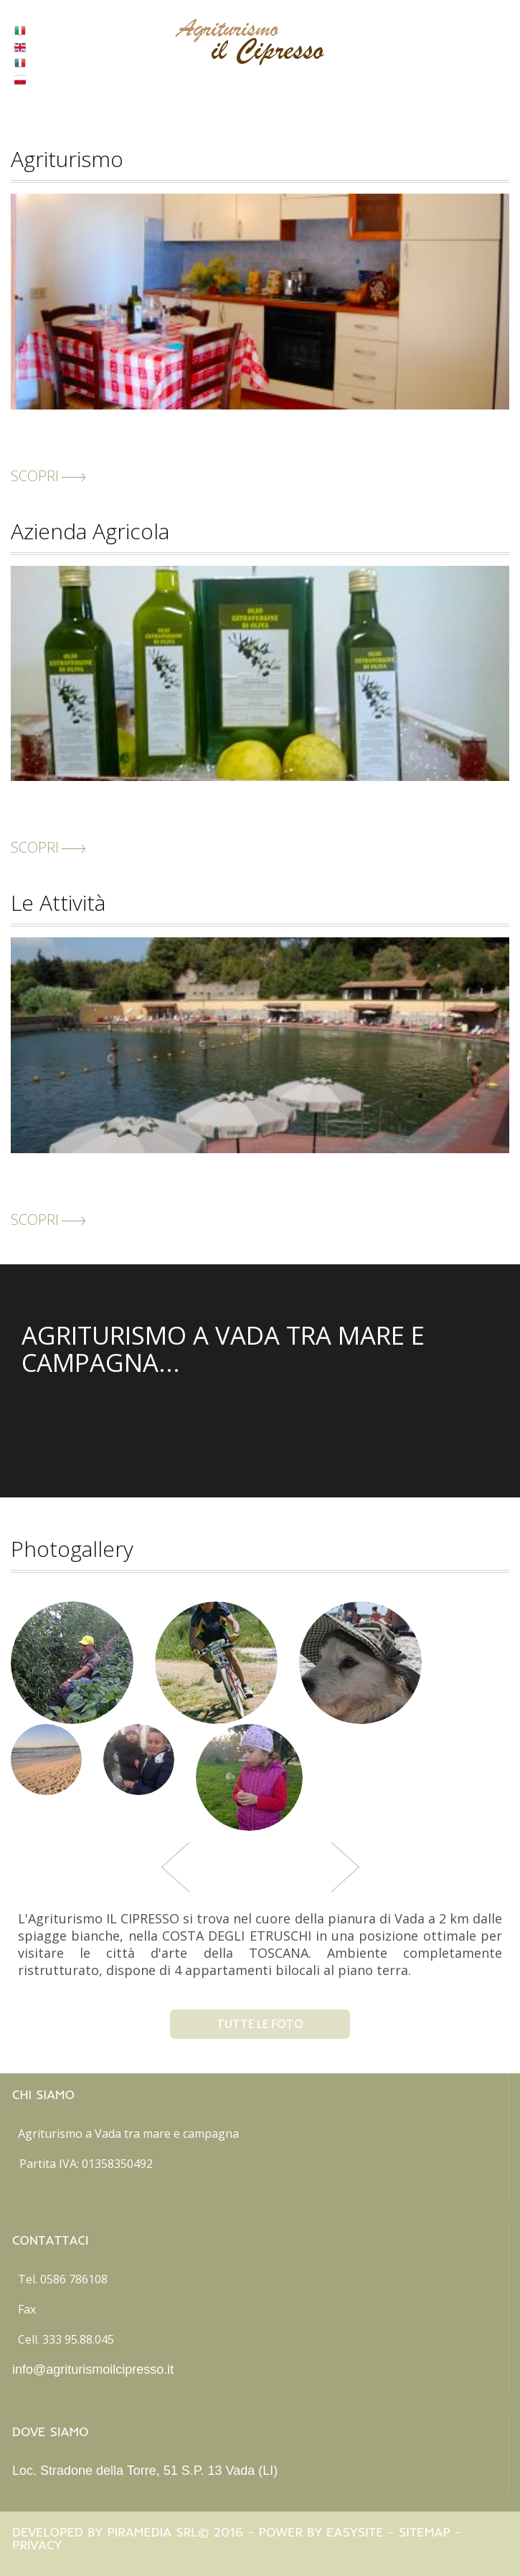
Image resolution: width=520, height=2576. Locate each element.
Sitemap (424, 2532)
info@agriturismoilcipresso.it (93, 2369)
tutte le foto (260, 2024)
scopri (48, 476)
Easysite (355, 2532)
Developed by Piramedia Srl (104, 2532)
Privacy (37, 2545)
